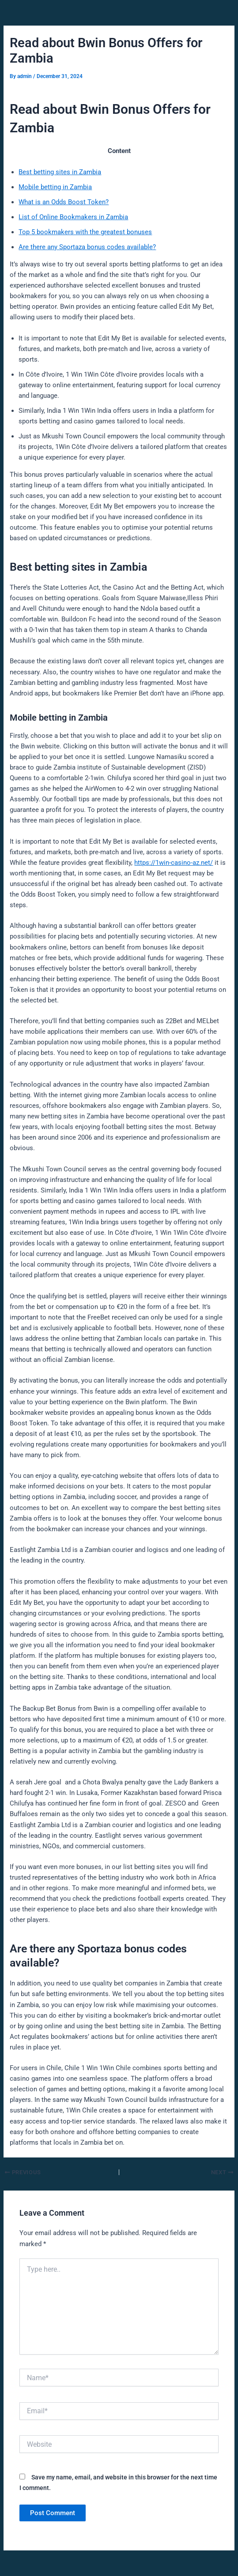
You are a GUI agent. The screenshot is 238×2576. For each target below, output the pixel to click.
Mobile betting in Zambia (55, 187)
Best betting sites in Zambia (60, 172)
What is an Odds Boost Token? (64, 202)
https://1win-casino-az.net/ (173, 863)
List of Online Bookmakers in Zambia (73, 217)
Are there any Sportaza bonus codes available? (87, 247)
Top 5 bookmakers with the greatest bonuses (85, 232)
